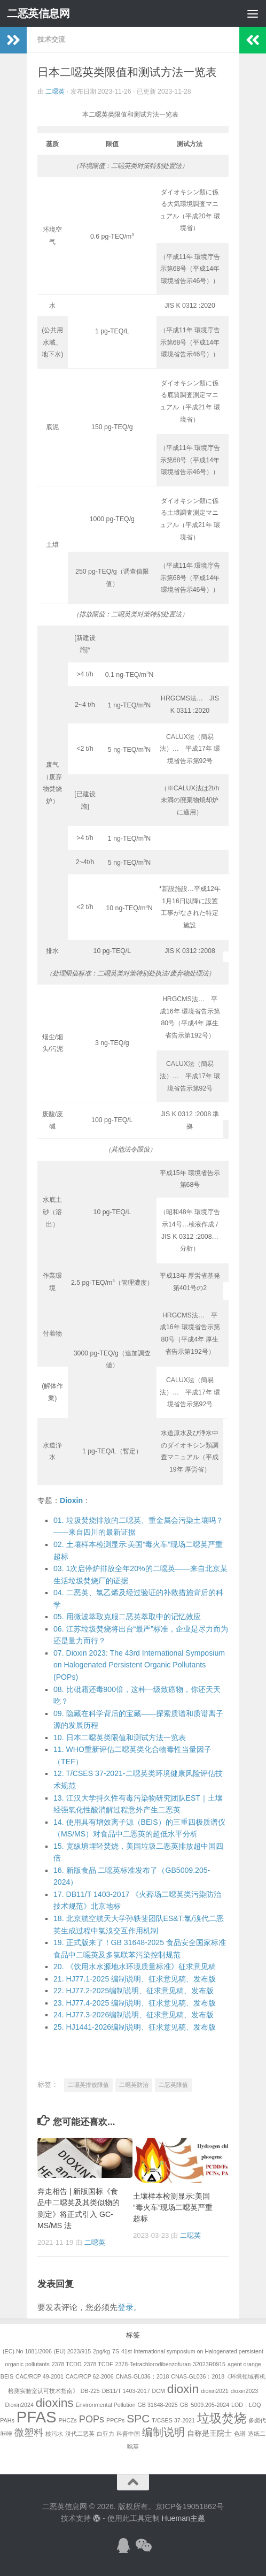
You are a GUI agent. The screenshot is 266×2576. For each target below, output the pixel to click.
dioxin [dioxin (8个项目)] (183, 2389)
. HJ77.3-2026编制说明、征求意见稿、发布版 (133, 2014)
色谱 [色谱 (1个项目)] (240, 2433)
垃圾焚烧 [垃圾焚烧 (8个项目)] (221, 2418)
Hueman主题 (183, 2518)
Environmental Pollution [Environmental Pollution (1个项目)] (106, 2405)
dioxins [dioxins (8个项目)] (55, 2403)
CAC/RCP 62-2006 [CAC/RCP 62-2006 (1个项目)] (90, 2376)
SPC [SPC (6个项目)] (138, 2418)
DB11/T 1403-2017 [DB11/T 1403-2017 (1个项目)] (126, 2391)
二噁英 (55, 91)
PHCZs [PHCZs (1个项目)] (68, 2420)
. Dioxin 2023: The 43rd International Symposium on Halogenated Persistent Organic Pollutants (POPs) (139, 1665)
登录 (126, 2307)
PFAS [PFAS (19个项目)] (37, 2417)
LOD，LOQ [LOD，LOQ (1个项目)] (246, 2405)
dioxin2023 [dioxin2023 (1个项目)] (245, 2391)
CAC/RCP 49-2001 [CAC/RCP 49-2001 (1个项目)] (39, 2376)
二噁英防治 (133, 2085)
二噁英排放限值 (88, 2085)
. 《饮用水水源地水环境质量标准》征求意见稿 (134, 1966)
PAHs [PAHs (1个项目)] (7, 2420)
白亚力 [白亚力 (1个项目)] (105, 2433)
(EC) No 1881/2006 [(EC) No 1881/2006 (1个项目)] (27, 2351)
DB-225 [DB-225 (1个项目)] (90, 2391)
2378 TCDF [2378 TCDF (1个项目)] (98, 2364)
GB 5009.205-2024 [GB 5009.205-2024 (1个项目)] (204, 2405)
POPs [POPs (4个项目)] (91, 2419)
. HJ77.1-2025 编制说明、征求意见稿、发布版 (134, 1979)
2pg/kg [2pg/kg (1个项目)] (101, 2351)
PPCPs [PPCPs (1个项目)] (115, 2420)
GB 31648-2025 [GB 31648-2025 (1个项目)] (158, 2405)
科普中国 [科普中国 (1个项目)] (128, 2433)
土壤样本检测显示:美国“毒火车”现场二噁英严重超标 (173, 2207)
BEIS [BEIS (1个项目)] (7, 2376)
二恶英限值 (173, 2085)
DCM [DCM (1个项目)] (158, 2391)
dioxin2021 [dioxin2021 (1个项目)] (215, 2391)
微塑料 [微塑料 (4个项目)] (28, 2432)
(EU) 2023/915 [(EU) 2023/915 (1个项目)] (72, 2351)
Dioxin (71, 1500)
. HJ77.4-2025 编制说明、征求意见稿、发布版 (134, 2003)
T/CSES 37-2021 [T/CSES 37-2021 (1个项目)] (173, 2420)
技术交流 (51, 39)
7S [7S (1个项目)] (115, 2351)
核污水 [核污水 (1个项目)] (54, 2433)
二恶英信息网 (38, 13)
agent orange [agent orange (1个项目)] (244, 2364)
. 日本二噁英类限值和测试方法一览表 (119, 1737)
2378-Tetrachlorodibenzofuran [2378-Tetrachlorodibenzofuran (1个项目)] (153, 2364)
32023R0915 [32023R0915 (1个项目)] (209, 2364)
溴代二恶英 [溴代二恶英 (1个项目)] (80, 2433)
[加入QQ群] (123, 2545)
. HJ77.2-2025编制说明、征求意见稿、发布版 (133, 1990)
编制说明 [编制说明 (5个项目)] (163, 2432)
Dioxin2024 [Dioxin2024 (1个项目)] (19, 2405)
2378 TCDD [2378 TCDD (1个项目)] (67, 2364)
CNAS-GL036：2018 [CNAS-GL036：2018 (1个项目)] (142, 2376)
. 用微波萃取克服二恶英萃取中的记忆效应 (127, 1616)
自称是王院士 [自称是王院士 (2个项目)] (209, 2433)
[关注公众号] (142, 2545)
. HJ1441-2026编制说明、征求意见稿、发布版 (134, 2027)
